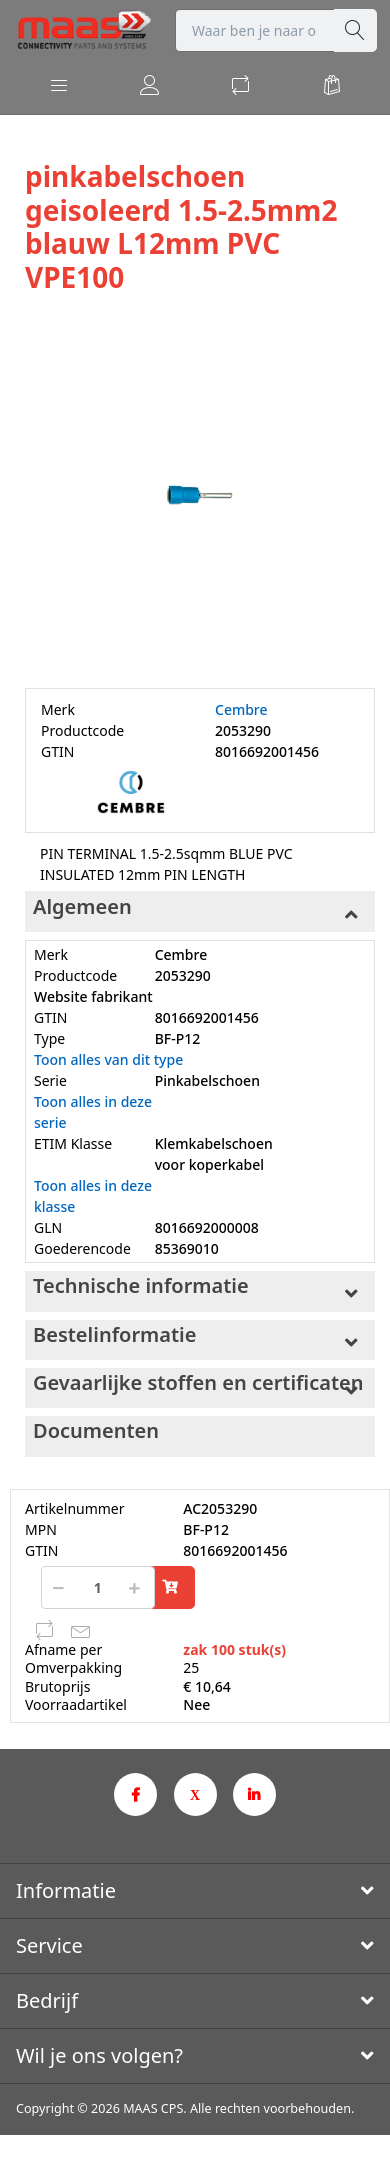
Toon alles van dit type (108, 1059)
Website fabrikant (93, 996)
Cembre (241, 709)
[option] (200, 493)
